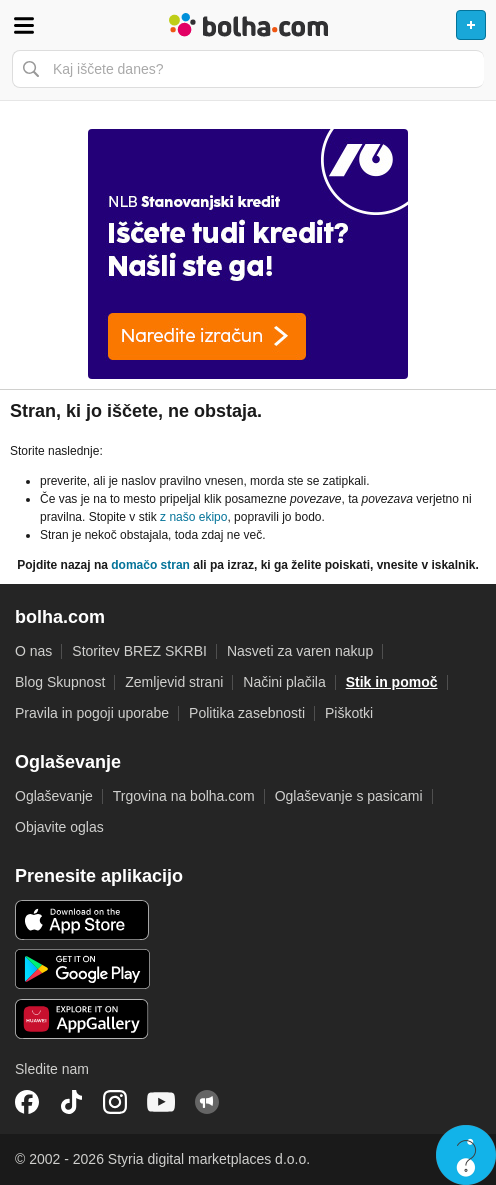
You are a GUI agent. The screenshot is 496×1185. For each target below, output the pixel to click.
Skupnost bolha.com (207, 1102)
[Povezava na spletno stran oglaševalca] (248, 254)
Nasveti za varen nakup (300, 651)
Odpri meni (24, 25)
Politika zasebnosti (247, 713)
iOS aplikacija (82, 920)
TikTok (71, 1102)
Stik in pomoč (392, 682)
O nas (33, 651)
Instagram (115, 1102)
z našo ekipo (193, 517)
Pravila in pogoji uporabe (92, 713)
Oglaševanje (54, 796)
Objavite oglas (59, 827)
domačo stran (150, 565)
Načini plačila (284, 682)
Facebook (27, 1102)
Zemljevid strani (174, 682)
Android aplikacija (82, 969)
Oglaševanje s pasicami (349, 796)
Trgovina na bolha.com (184, 796)
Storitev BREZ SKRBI (139, 651)
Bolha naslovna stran (248, 25)
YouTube (161, 1102)
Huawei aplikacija (82, 1019)
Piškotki (349, 713)
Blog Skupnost (60, 682)
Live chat (466, 1155)
